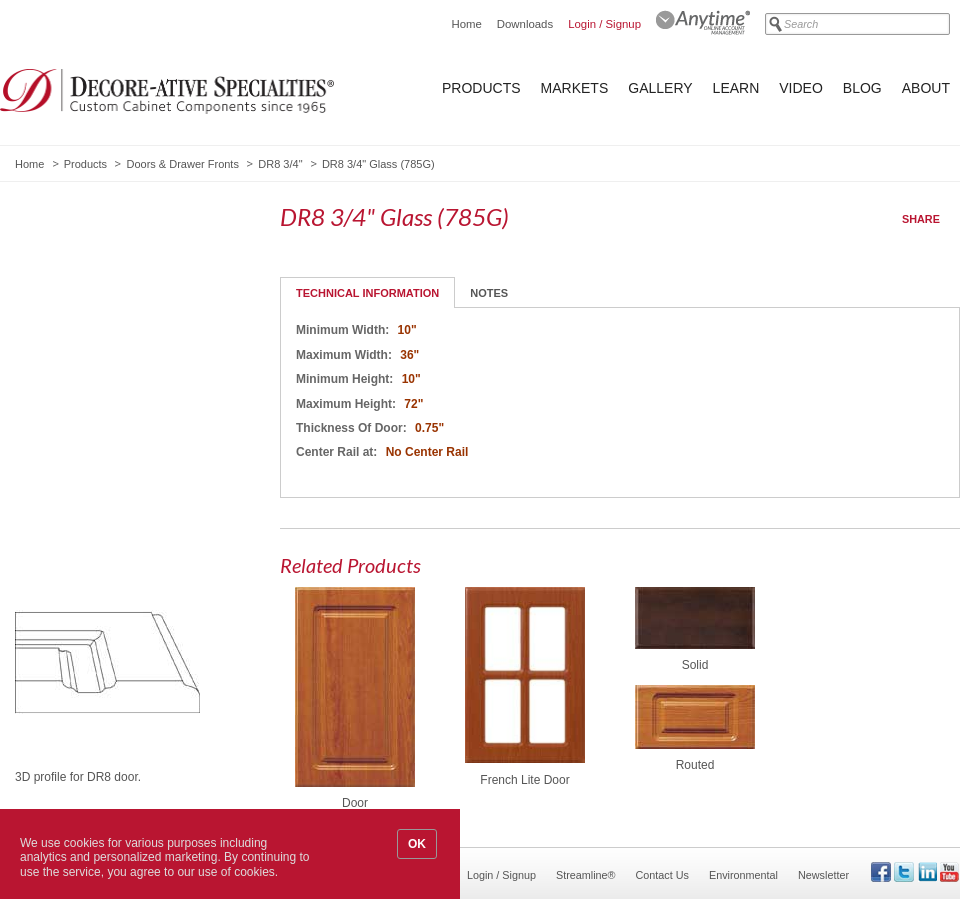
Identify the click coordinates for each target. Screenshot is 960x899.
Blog (862, 88)
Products (481, 88)
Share (921, 219)
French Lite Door (524, 780)
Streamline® (586, 875)
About (926, 88)
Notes (489, 293)
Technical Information (367, 293)
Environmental (743, 875)
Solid (695, 665)
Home (466, 24)
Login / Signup (604, 24)
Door (355, 803)
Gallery (660, 88)
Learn (736, 88)
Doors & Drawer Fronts (182, 164)
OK (417, 844)
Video (801, 88)
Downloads (525, 24)
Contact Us (662, 875)
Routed (695, 765)
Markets (575, 88)
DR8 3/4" (280, 164)
